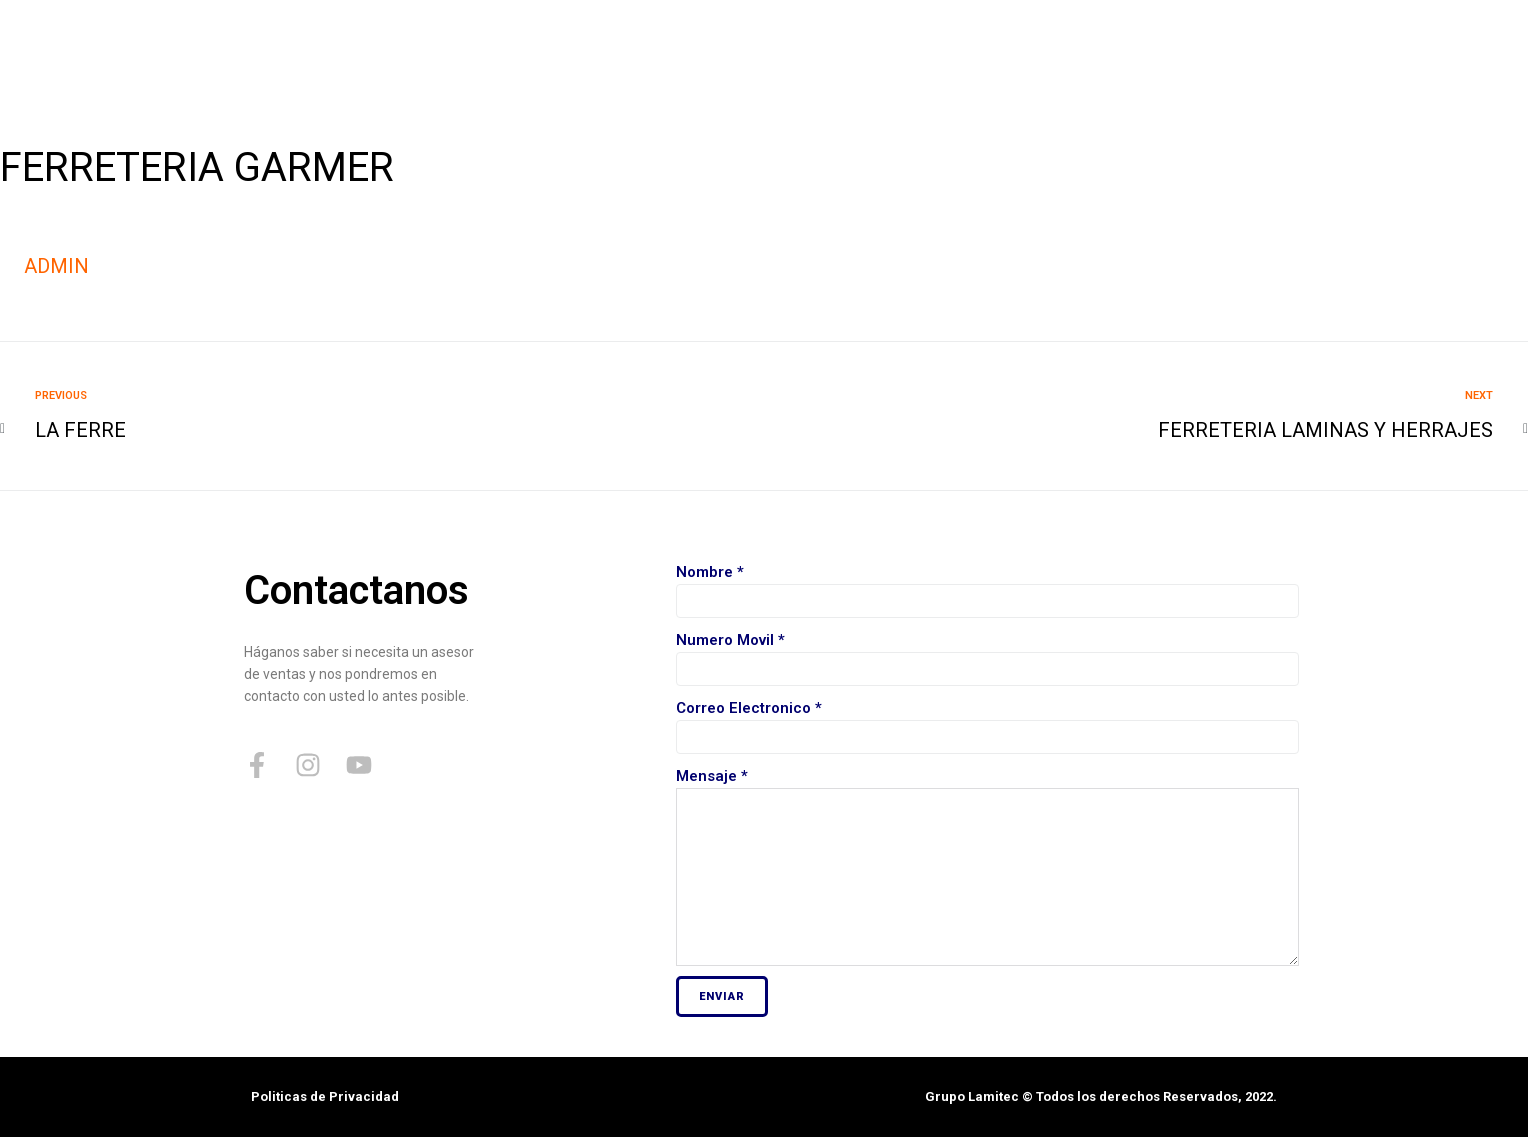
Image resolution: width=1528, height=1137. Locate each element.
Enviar (722, 996)
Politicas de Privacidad (325, 1096)
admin (56, 266)
